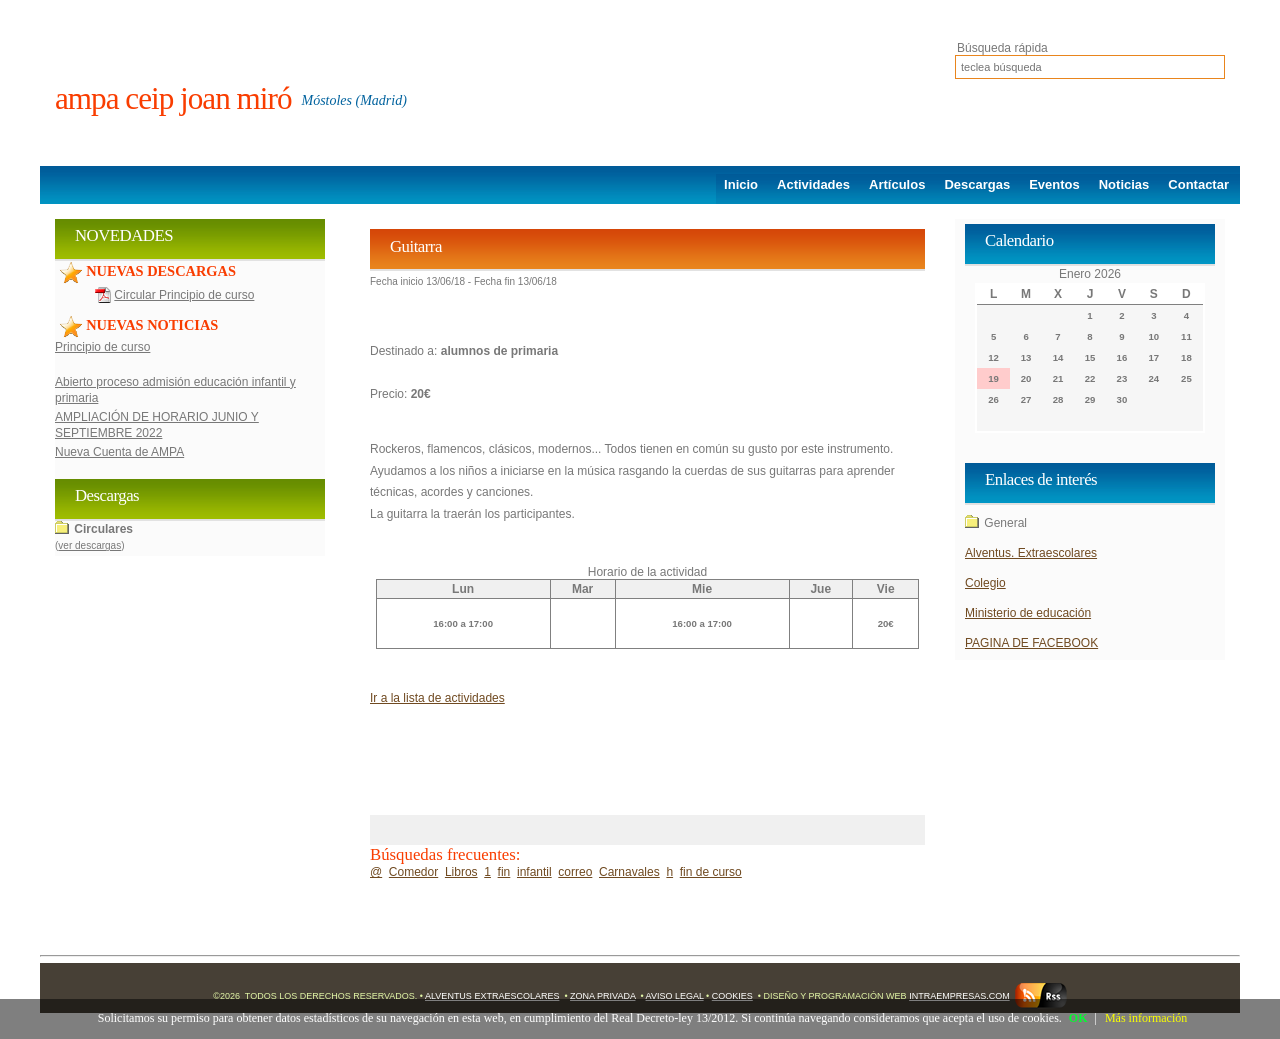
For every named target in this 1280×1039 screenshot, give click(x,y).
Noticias (1124, 184)
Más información (1146, 1018)
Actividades (813, 184)
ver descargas (89, 545)
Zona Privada (602, 996)
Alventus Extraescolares (492, 996)
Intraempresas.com (959, 996)
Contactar (1198, 184)
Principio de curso (102, 347)
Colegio (985, 583)
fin (504, 872)
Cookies (732, 996)
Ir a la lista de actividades (437, 698)
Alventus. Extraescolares (1031, 553)
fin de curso (711, 872)
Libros (461, 872)
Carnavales (629, 872)
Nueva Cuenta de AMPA (119, 452)
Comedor (413, 872)
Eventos (1054, 184)
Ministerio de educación (1028, 613)
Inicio (741, 184)
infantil (534, 872)
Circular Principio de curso (184, 295)
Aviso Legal (675, 996)
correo (575, 872)
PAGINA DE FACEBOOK (1031, 643)
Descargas (977, 184)
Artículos (897, 184)
